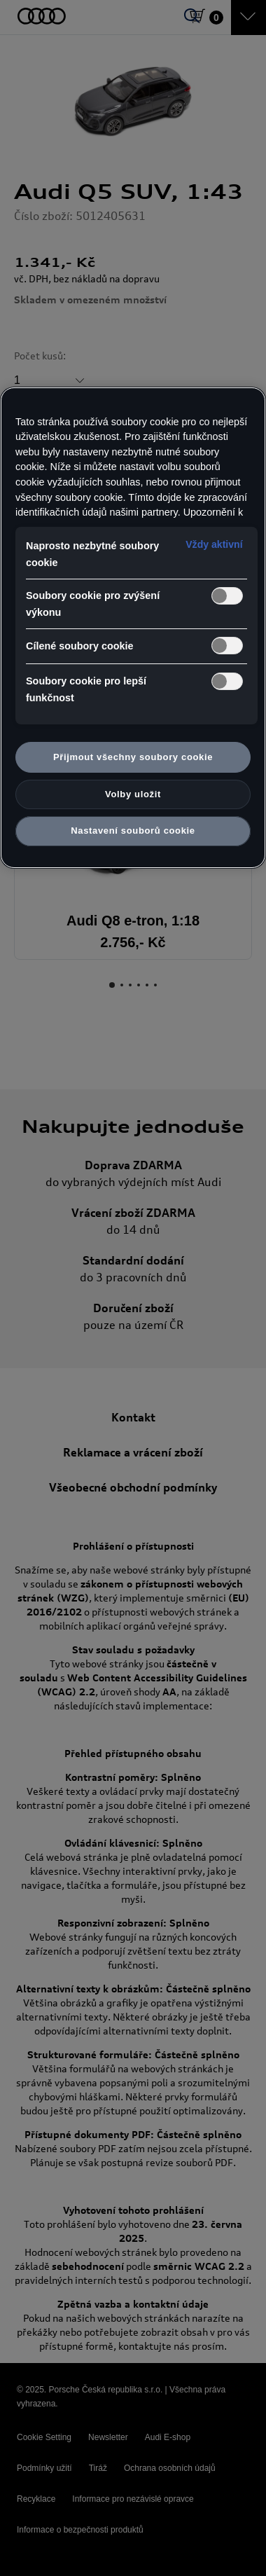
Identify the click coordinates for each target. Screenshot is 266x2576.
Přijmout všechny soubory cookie (133, 757)
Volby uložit (133, 794)
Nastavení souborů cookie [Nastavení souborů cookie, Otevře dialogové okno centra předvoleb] (133, 830)
